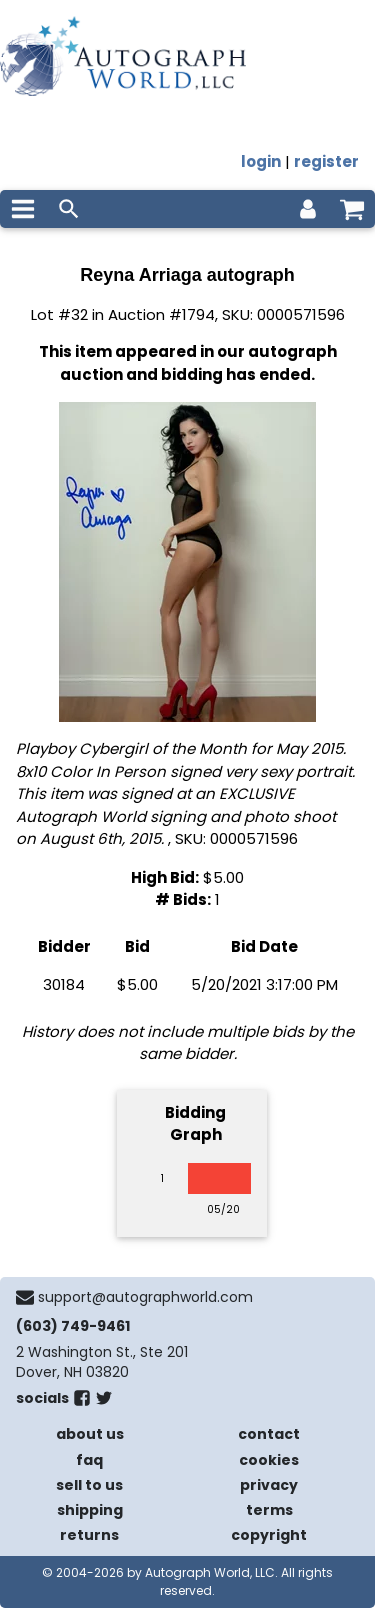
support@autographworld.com (145, 1297)
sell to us (89, 1485)
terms (269, 1510)
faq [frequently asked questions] (89, 1460)
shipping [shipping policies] (90, 1510)
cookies (269, 1460)
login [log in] (261, 161)
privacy (269, 1485)
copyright (269, 1535)
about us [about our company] (90, 1434)
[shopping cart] (352, 209)
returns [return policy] (89, 1535)
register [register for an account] (326, 161)
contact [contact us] (269, 1434)
